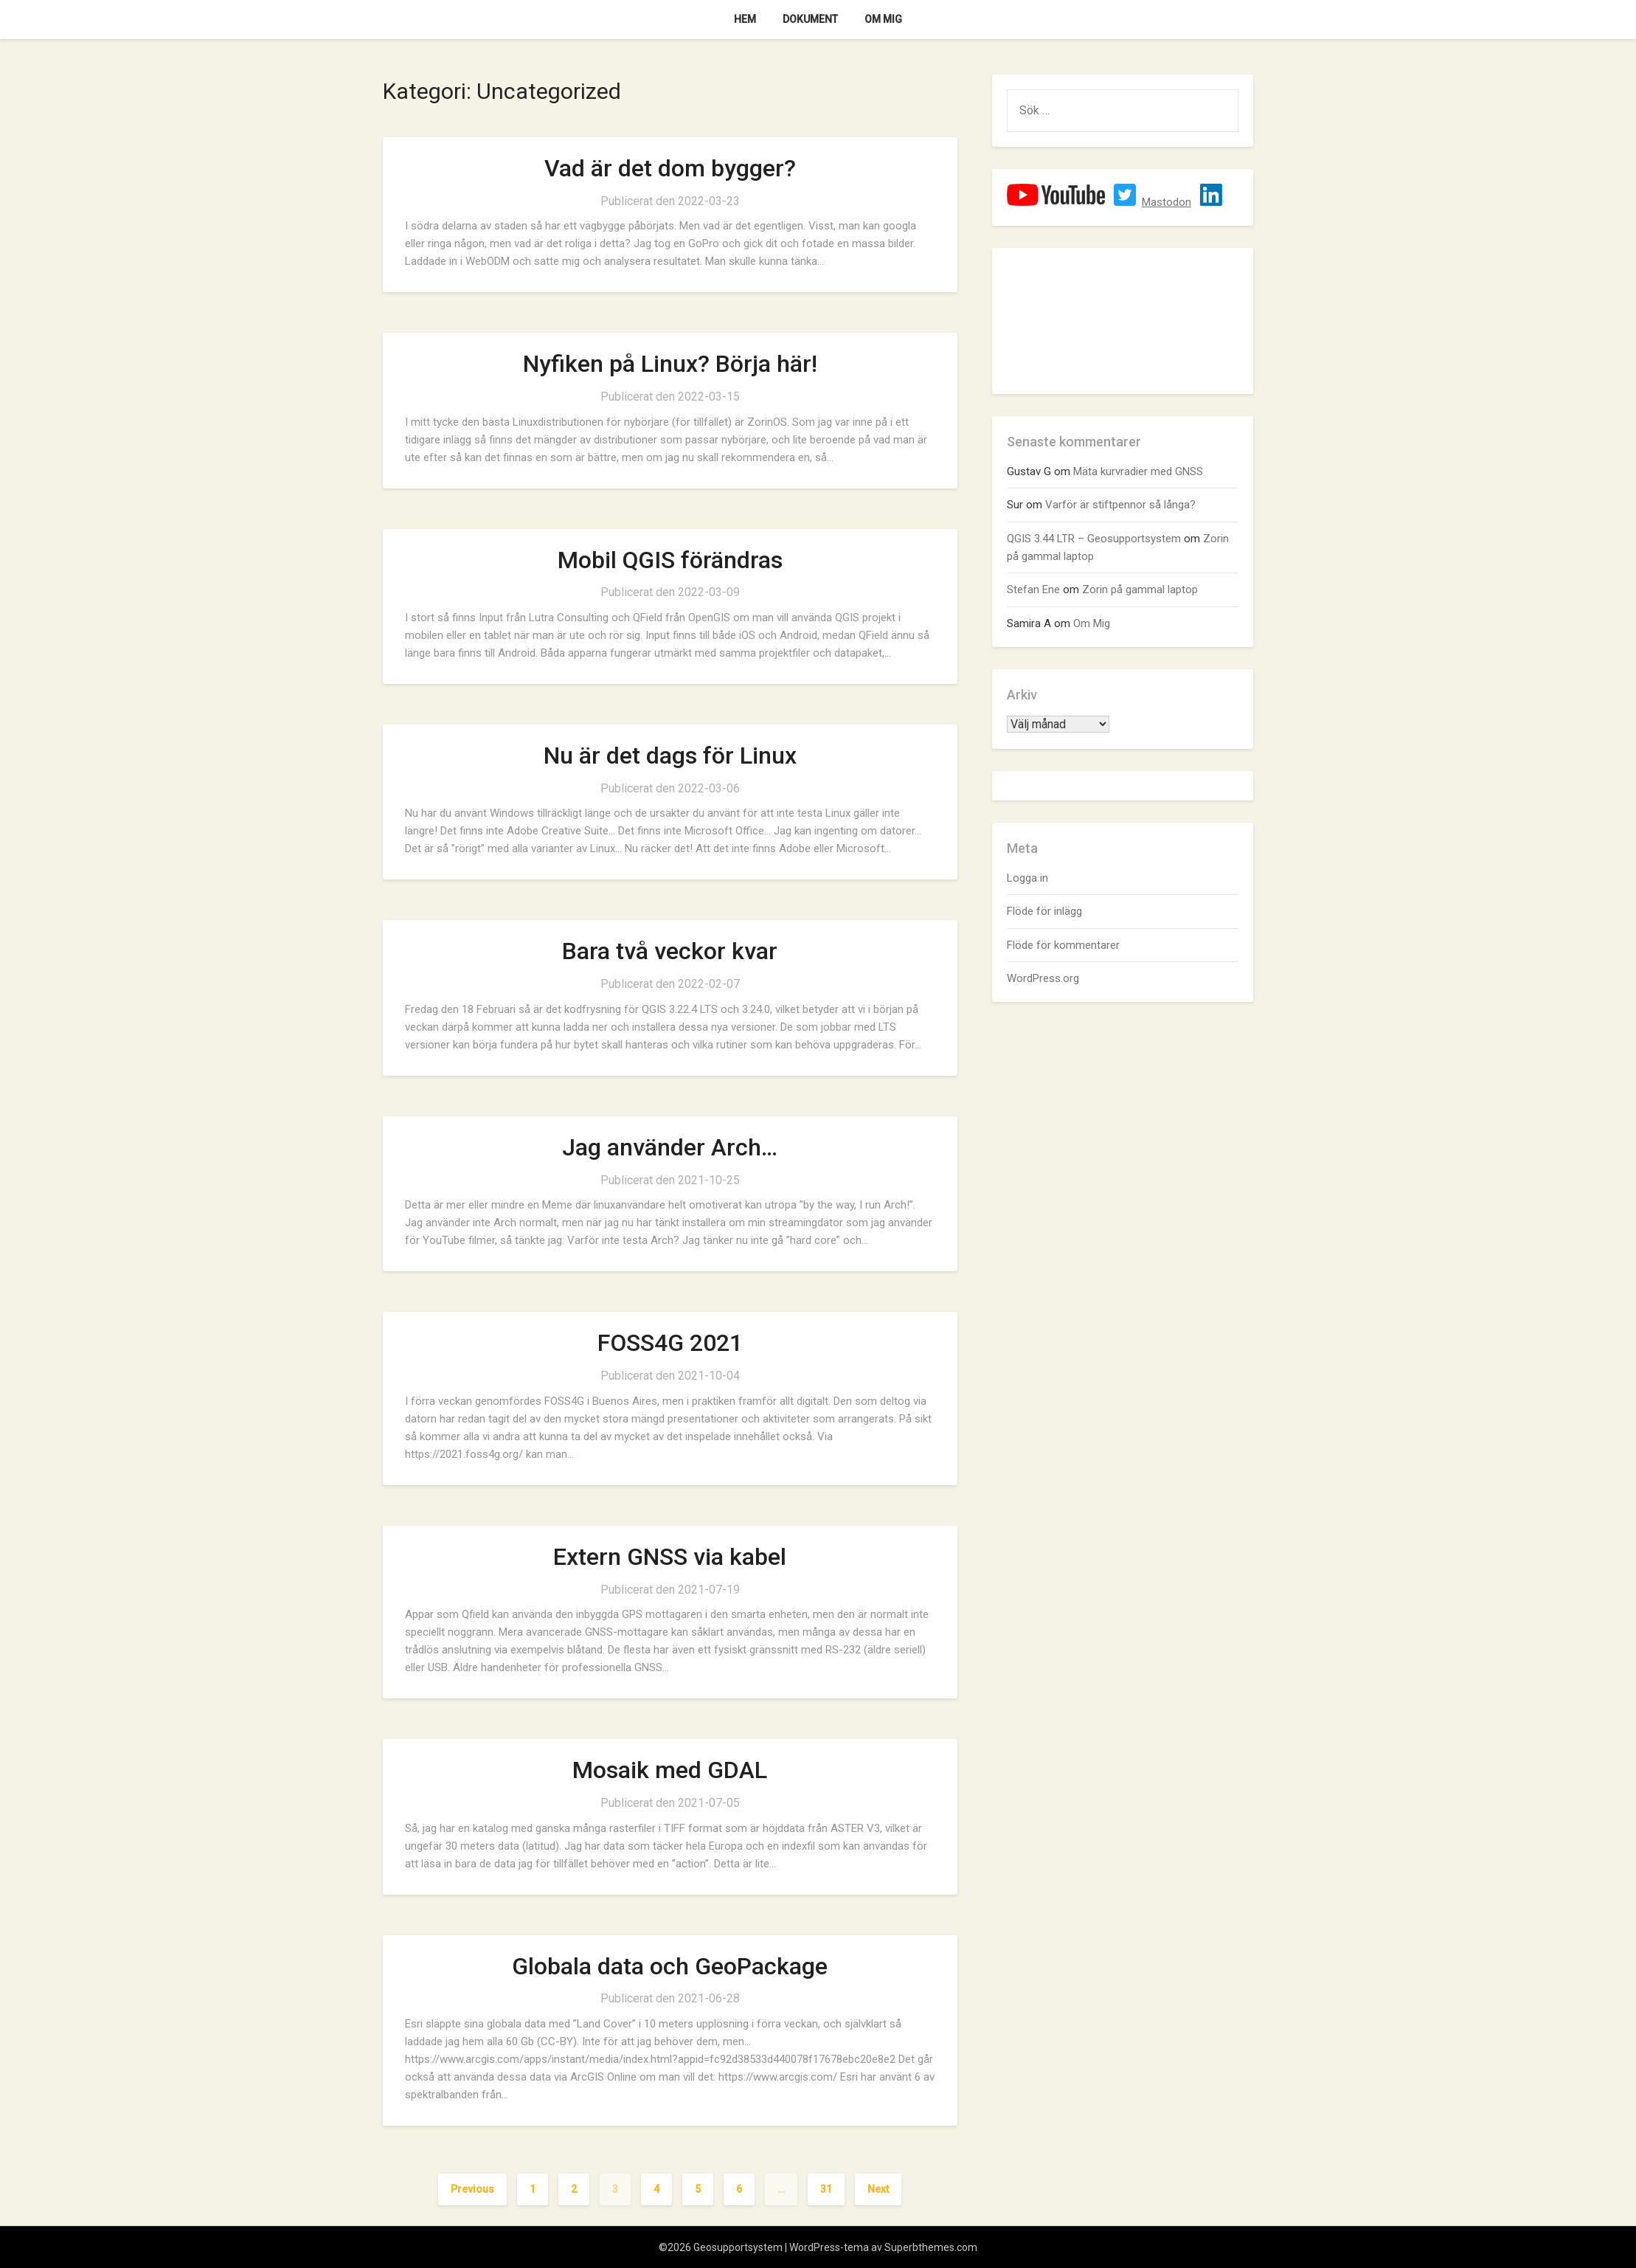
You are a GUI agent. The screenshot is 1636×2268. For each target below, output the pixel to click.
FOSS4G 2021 (670, 1343)
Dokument (810, 19)
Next (878, 2189)
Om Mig (883, 19)
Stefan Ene (1033, 589)
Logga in (1027, 878)
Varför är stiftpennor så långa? (1120, 504)
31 (826, 2189)
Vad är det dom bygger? (670, 168)
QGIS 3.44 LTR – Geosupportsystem (1094, 538)
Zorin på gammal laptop (1140, 589)
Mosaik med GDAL (669, 1770)
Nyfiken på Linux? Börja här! (670, 364)
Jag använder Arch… (669, 1147)
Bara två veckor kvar (669, 951)
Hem (745, 19)
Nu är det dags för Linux (670, 755)
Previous (472, 2189)
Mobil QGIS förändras (670, 560)
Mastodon (1166, 202)
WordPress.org (1043, 978)
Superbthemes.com (930, 2247)
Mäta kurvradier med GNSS (1138, 471)
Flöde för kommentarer (1063, 945)
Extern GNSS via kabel (669, 1557)
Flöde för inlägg (1044, 911)
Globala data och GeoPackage (670, 1966)
